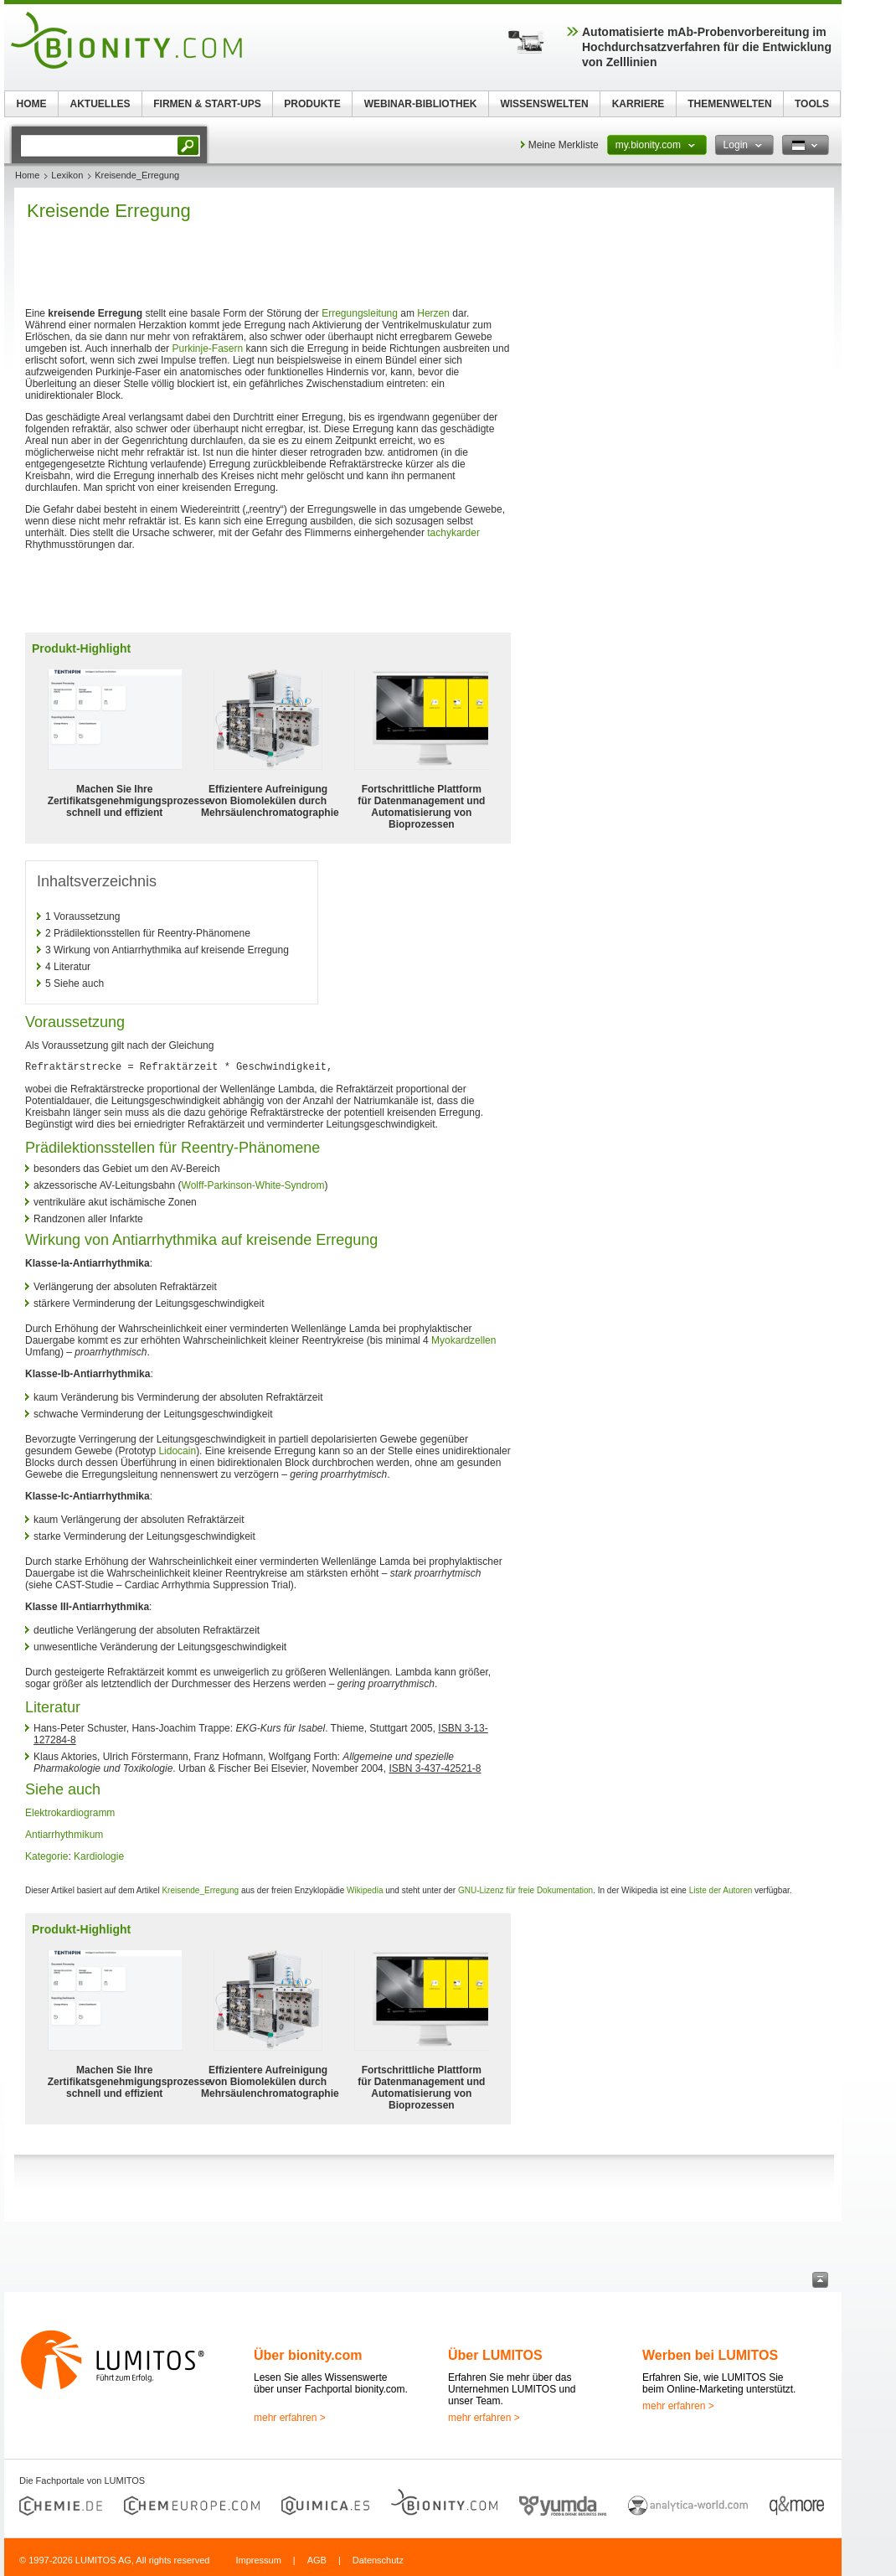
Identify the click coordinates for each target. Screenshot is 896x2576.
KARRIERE (638, 104)
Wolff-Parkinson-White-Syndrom (253, 1185)
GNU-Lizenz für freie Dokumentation (525, 1890)
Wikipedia (365, 1890)
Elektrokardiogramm (70, 1813)
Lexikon (67, 175)
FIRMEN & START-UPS (206, 104)
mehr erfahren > (290, 2418)
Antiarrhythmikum (64, 1834)
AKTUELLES (100, 104)
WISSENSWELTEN (544, 104)
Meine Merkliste (563, 145)
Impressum (258, 2560)
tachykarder (453, 533)
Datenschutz (378, 2560)
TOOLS (812, 104)
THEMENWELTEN (729, 104)
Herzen (433, 313)
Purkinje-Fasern (207, 348)
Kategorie (46, 1856)
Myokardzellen (463, 1340)
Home (27, 175)
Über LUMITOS (495, 2355)
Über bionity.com (308, 2355)
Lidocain (177, 1451)
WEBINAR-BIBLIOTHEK (420, 104)
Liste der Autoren (721, 1890)
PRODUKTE (312, 104)
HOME (32, 104)
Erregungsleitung (360, 313)
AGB (317, 2560)
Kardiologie (99, 1856)
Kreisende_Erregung (200, 1890)
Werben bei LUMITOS (710, 2355)
